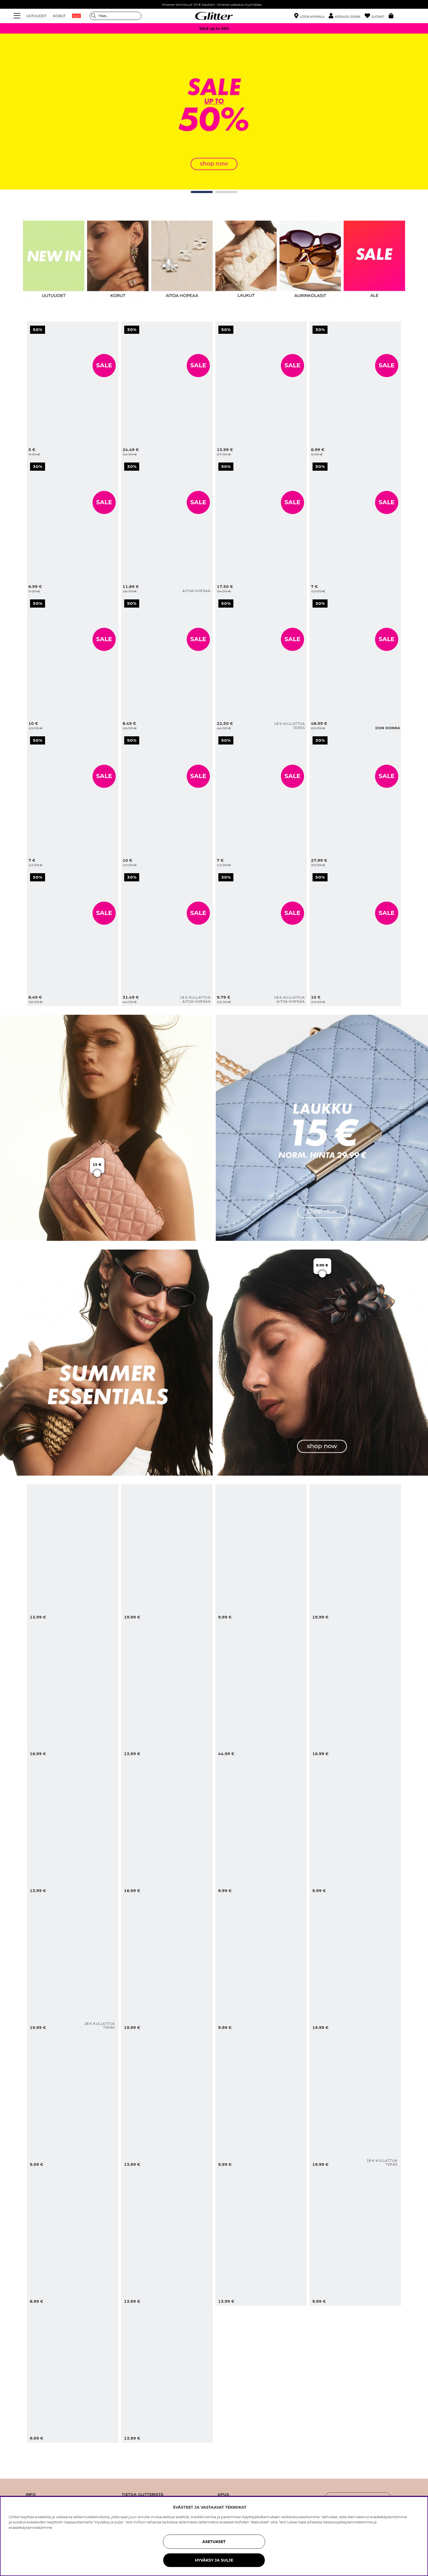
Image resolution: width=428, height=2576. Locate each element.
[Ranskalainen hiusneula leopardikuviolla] (167, 2374)
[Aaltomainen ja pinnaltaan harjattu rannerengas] (261, 526)
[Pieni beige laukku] (355, 800)
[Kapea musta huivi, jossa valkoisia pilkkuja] (355, 390)
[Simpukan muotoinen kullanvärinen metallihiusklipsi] (261, 1963)
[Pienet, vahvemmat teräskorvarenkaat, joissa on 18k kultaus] (355, 2100)
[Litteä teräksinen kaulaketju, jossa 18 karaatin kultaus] (261, 663)
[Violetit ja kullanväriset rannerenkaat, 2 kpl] (355, 937)
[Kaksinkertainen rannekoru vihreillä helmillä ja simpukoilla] (72, 1826)
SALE (104, 365)
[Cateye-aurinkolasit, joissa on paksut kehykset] (72, 526)
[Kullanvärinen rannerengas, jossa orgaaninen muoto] (261, 390)
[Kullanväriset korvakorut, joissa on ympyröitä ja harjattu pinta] (167, 663)
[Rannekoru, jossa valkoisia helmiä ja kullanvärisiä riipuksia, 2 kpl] (72, 663)
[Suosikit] (377, 16)
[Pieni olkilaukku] (261, 1689)
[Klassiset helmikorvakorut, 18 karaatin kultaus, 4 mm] (261, 937)
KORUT (59, 16)
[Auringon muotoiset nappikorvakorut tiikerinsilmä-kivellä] (355, 2237)
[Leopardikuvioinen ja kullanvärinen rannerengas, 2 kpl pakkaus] (355, 1963)
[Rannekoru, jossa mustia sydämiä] (261, 800)
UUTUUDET (36, 16)
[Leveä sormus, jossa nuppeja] (167, 800)
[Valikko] (18, 16)
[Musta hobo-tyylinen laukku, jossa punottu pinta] (355, 663)
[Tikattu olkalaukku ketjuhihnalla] (167, 390)
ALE (76, 16)
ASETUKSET (214, 2541)
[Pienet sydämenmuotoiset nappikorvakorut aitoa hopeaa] (167, 526)
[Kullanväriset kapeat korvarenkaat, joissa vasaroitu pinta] (167, 2100)
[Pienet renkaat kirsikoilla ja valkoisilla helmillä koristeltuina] (72, 800)
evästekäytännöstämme (30, 2527)
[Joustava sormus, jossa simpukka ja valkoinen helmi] (167, 1826)
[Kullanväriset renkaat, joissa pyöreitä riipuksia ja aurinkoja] (167, 2237)
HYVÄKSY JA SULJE (214, 2560)
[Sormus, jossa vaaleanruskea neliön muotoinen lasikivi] (72, 937)
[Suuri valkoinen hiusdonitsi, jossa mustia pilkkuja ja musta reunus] (355, 526)
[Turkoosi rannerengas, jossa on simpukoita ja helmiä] (167, 1552)
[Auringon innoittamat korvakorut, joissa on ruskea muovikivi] (261, 2237)
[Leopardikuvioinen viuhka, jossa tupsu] (72, 2100)
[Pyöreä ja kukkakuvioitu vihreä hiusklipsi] (72, 2237)
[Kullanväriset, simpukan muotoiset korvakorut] (355, 1689)
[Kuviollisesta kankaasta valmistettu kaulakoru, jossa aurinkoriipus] (355, 1552)
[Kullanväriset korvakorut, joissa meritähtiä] (355, 1826)
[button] (347, 16)
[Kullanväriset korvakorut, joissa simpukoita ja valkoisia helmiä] (72, 1552)
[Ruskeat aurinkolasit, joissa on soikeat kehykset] (72, 2374)
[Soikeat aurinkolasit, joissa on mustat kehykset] (261, 1552)
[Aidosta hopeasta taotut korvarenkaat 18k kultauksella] (167, 937)
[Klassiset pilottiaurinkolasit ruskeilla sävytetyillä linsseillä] (261, 1826)
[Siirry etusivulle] (214, 16)
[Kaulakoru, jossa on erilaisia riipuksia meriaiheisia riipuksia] (167, 1963)
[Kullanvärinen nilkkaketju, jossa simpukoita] (261, 2100)
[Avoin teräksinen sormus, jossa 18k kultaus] (72, 1963)
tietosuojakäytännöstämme (348, 2522)
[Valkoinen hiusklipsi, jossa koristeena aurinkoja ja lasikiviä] (167, 1689)
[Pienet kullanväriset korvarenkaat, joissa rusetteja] (72, 390)
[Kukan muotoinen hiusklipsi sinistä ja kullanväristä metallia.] (72, 1689)
